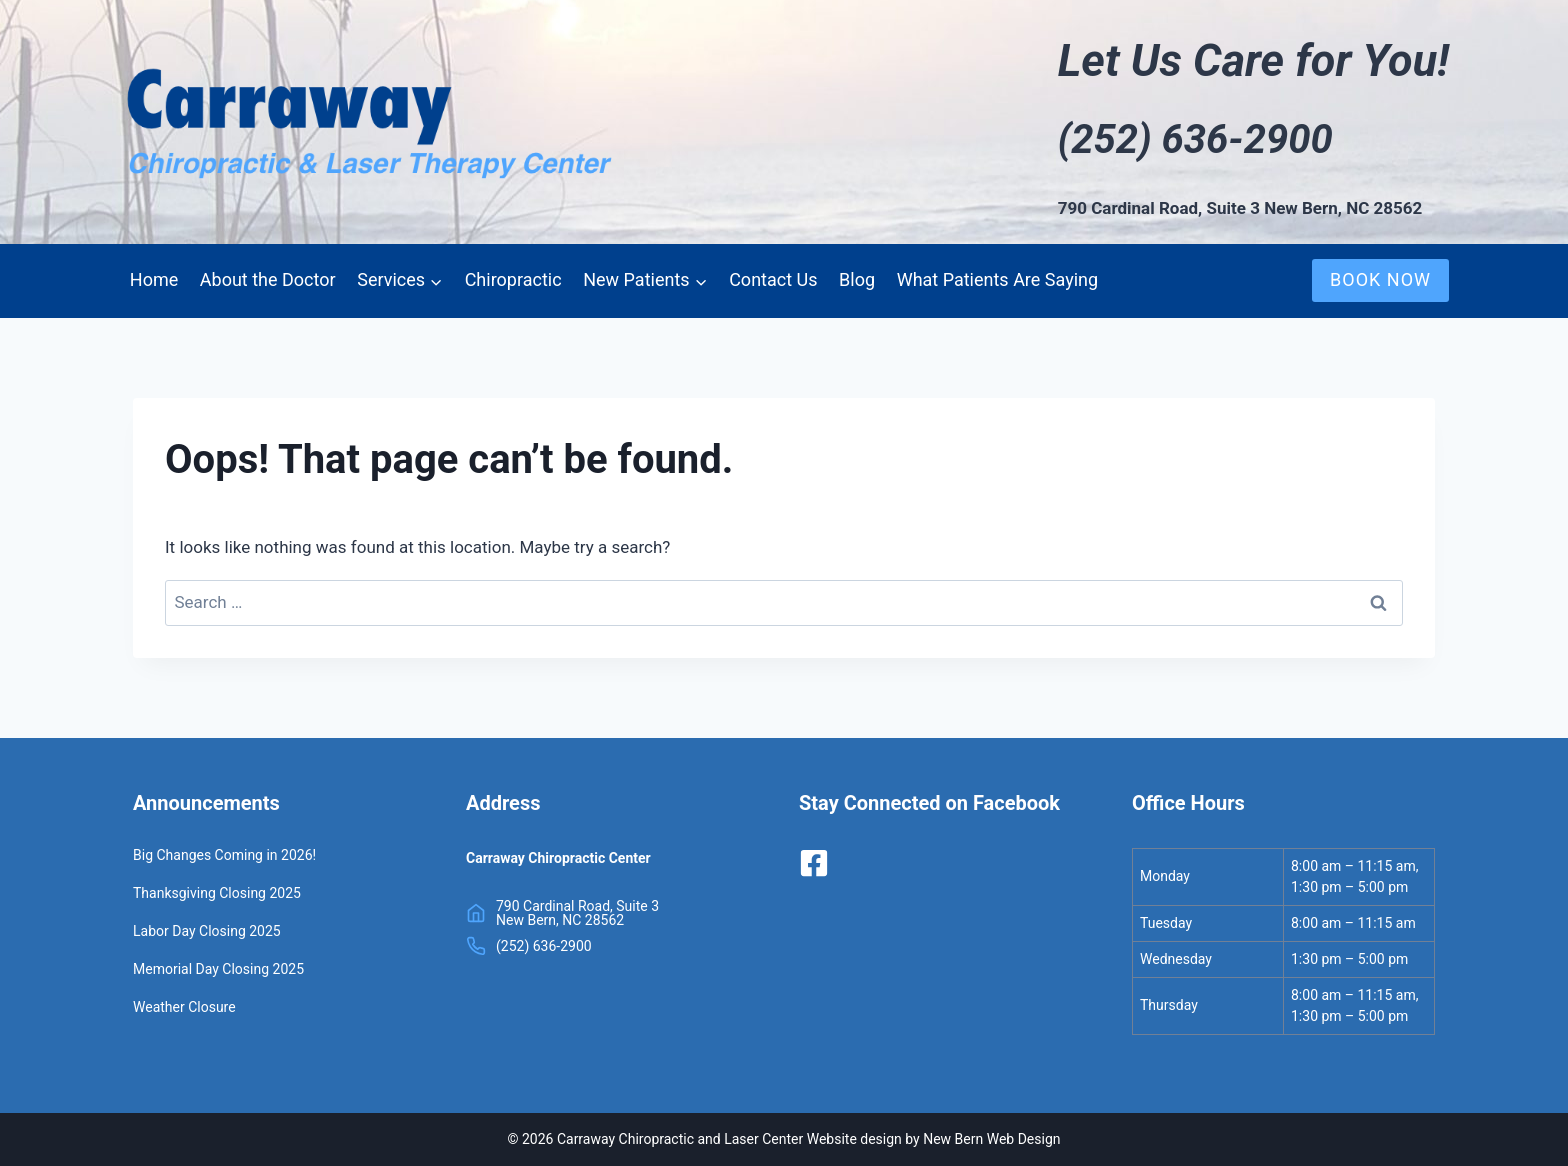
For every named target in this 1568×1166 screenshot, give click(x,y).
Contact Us (773, 279)
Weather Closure (184, 1007)
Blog (857, 279)
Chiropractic (513, 279)
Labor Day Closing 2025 (207, 931)
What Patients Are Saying (997, 279)
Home (154, 279)
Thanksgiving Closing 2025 (217, 893)
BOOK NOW (1380, 279)
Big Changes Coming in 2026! (224, 855)
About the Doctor (268, 279)
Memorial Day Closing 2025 (218, 969)
